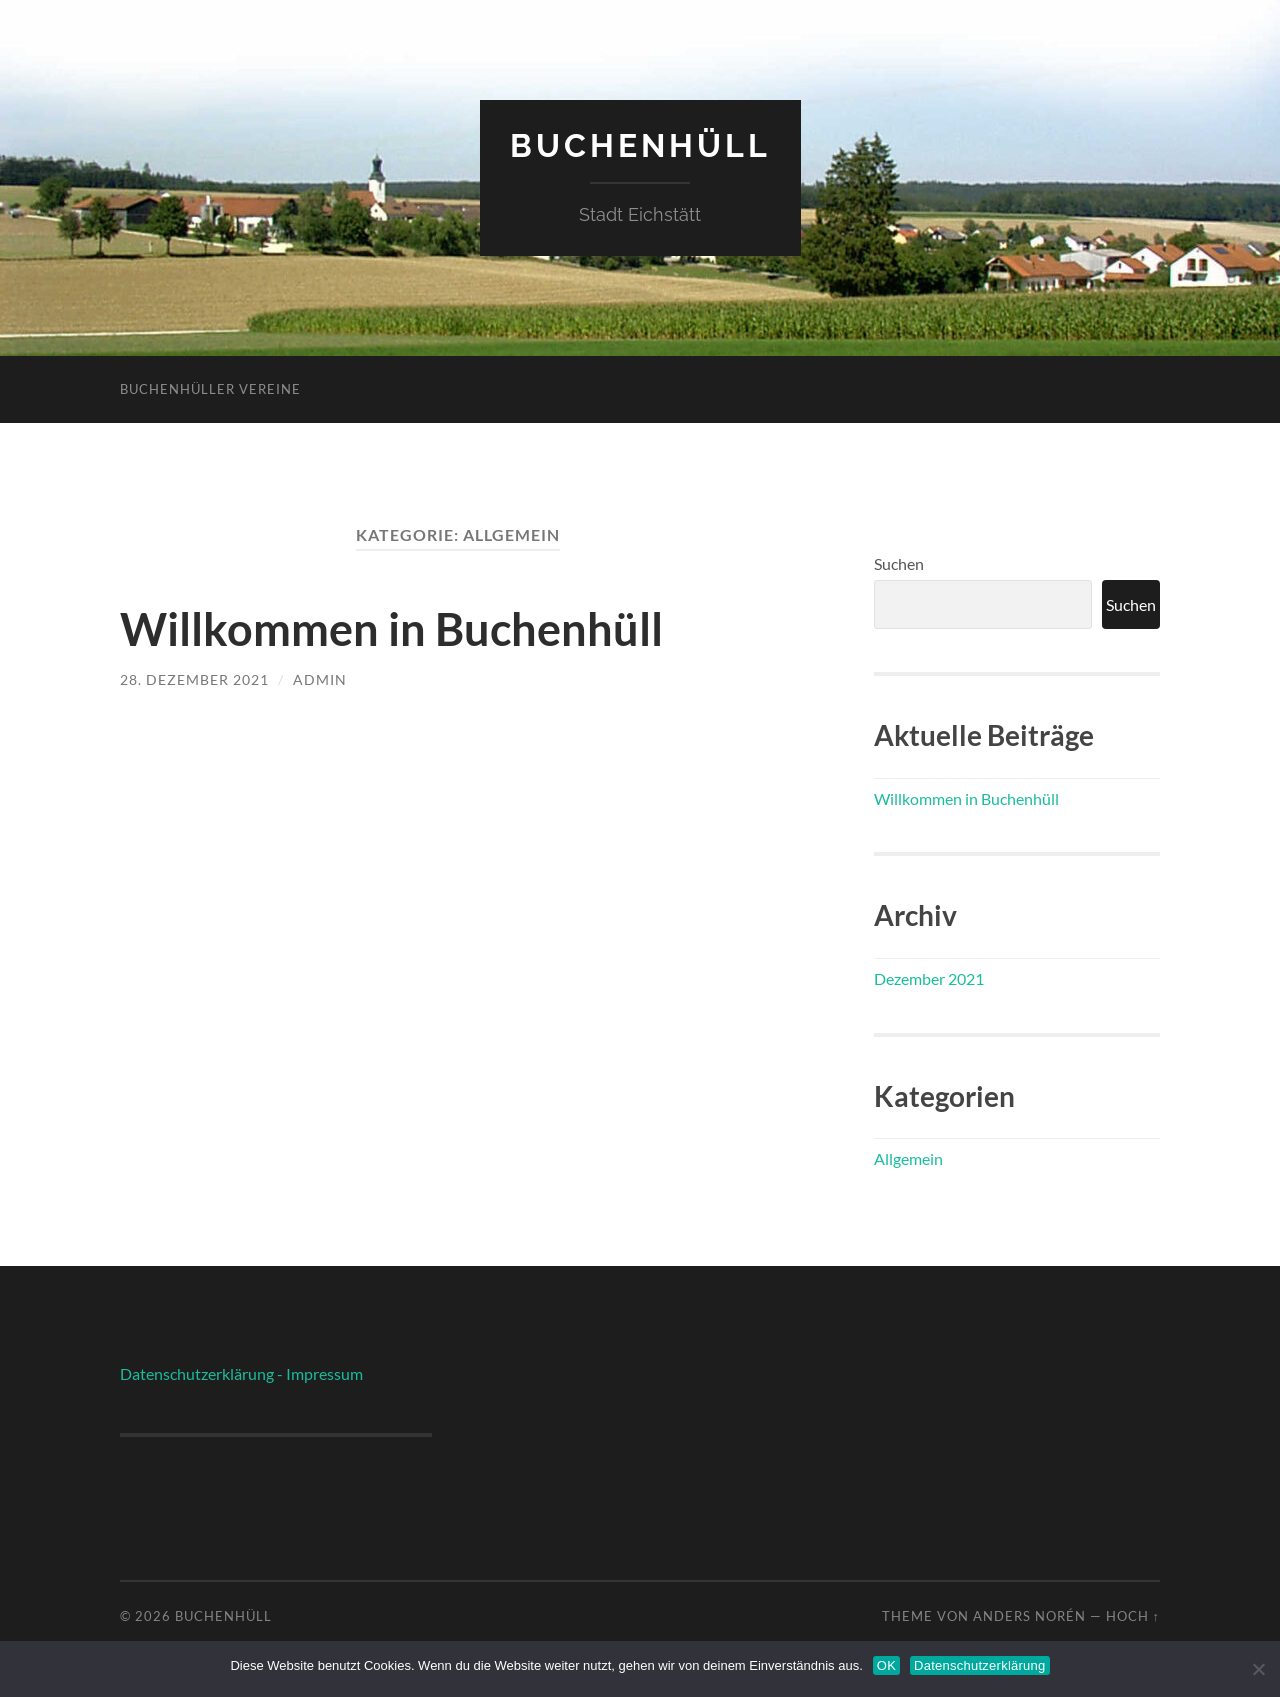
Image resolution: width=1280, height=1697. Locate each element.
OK (886, 1665)
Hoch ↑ (1133, 1616)
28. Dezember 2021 (194, 679)
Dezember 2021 (929, 978)
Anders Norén (1029, 1616)
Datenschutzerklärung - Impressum (241, 1373)
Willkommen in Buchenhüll (391, 629)
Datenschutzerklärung (979, 1665)
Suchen (899, 563)
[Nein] (1257, 1666)
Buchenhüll (640, 145)
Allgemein (908, 1158)
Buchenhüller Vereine (210, 389)
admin (320, 679)
